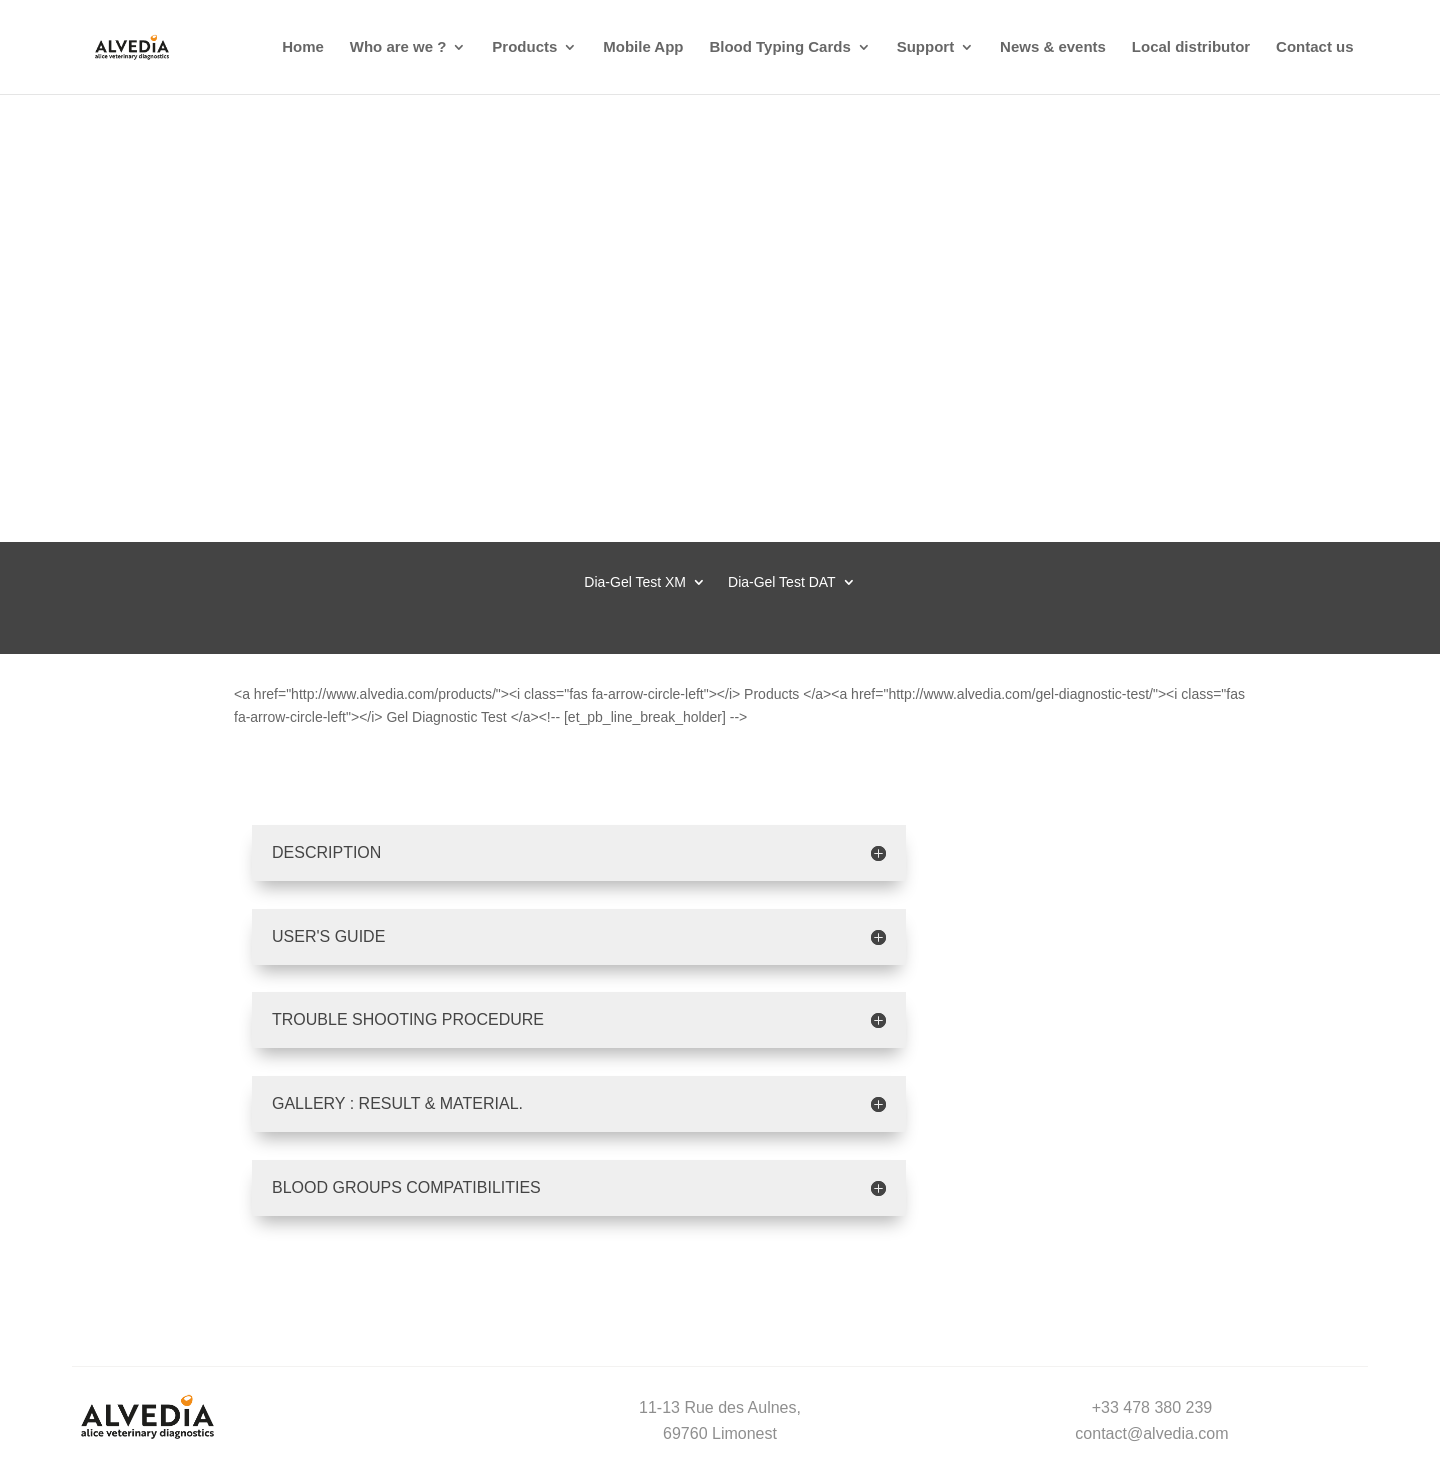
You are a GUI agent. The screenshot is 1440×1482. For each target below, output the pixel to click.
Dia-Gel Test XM (635, 582)
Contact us (1315, 47)
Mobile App (643, 47)
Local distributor (1191, 47)
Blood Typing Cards (779, 47)
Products (524, 47)
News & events (1053, 47)
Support (926, 47)
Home (303, 47)
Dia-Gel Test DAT (782, 582)
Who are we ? (398, 47)
